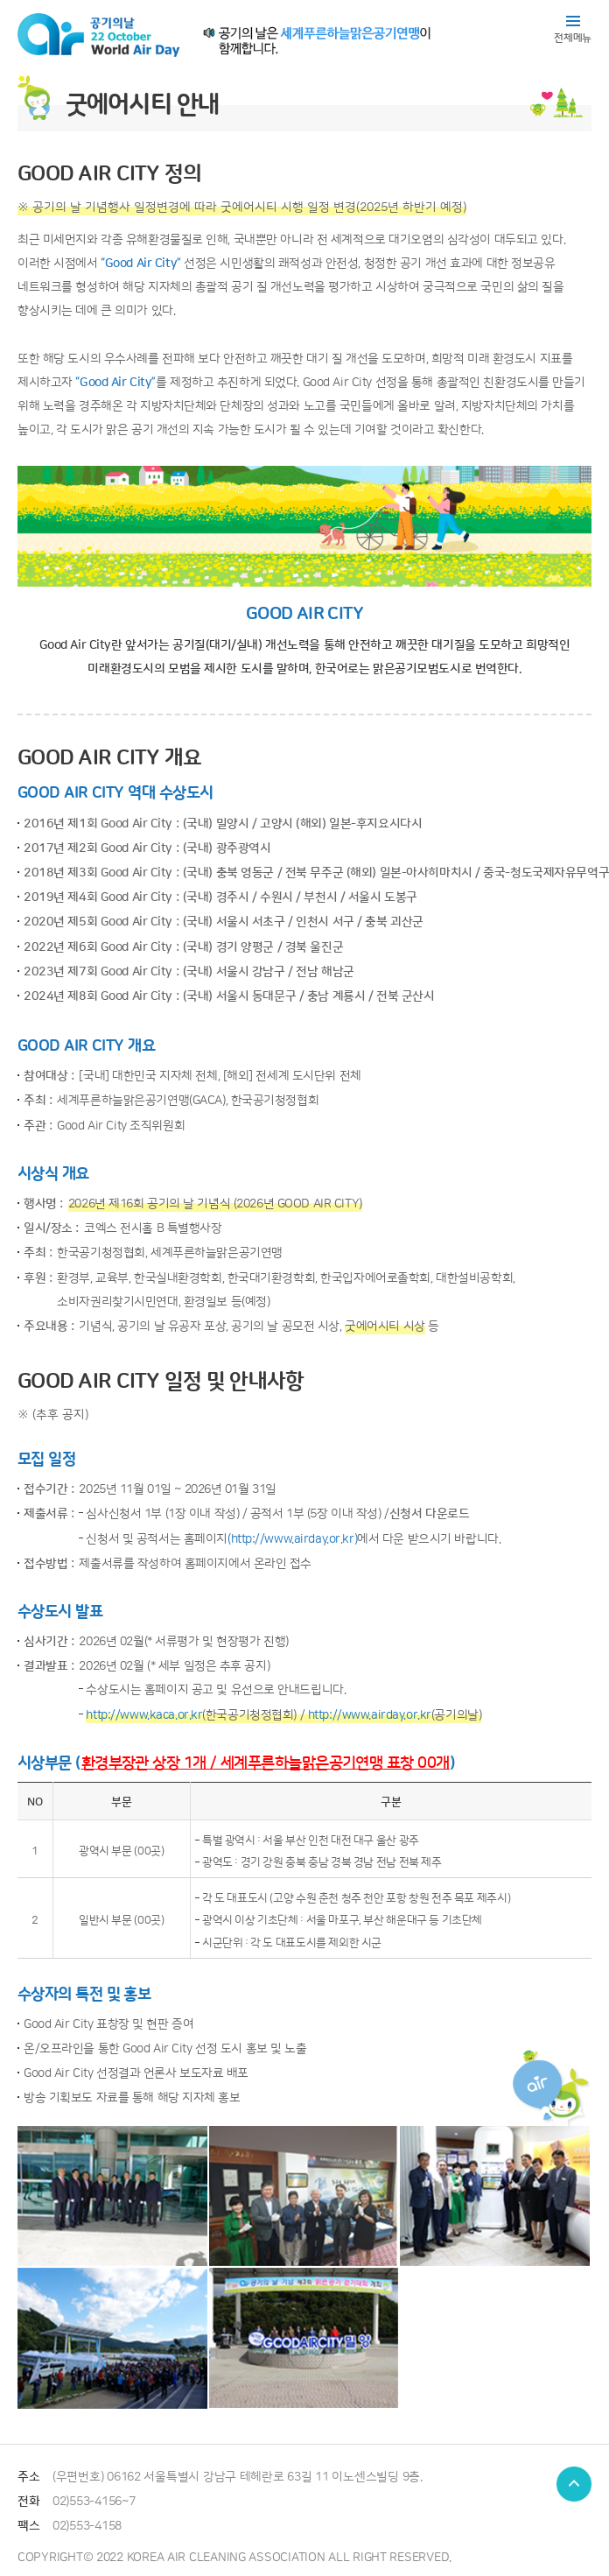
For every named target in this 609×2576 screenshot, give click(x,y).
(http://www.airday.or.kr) (292, 1539)
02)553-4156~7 (93, 2501)
